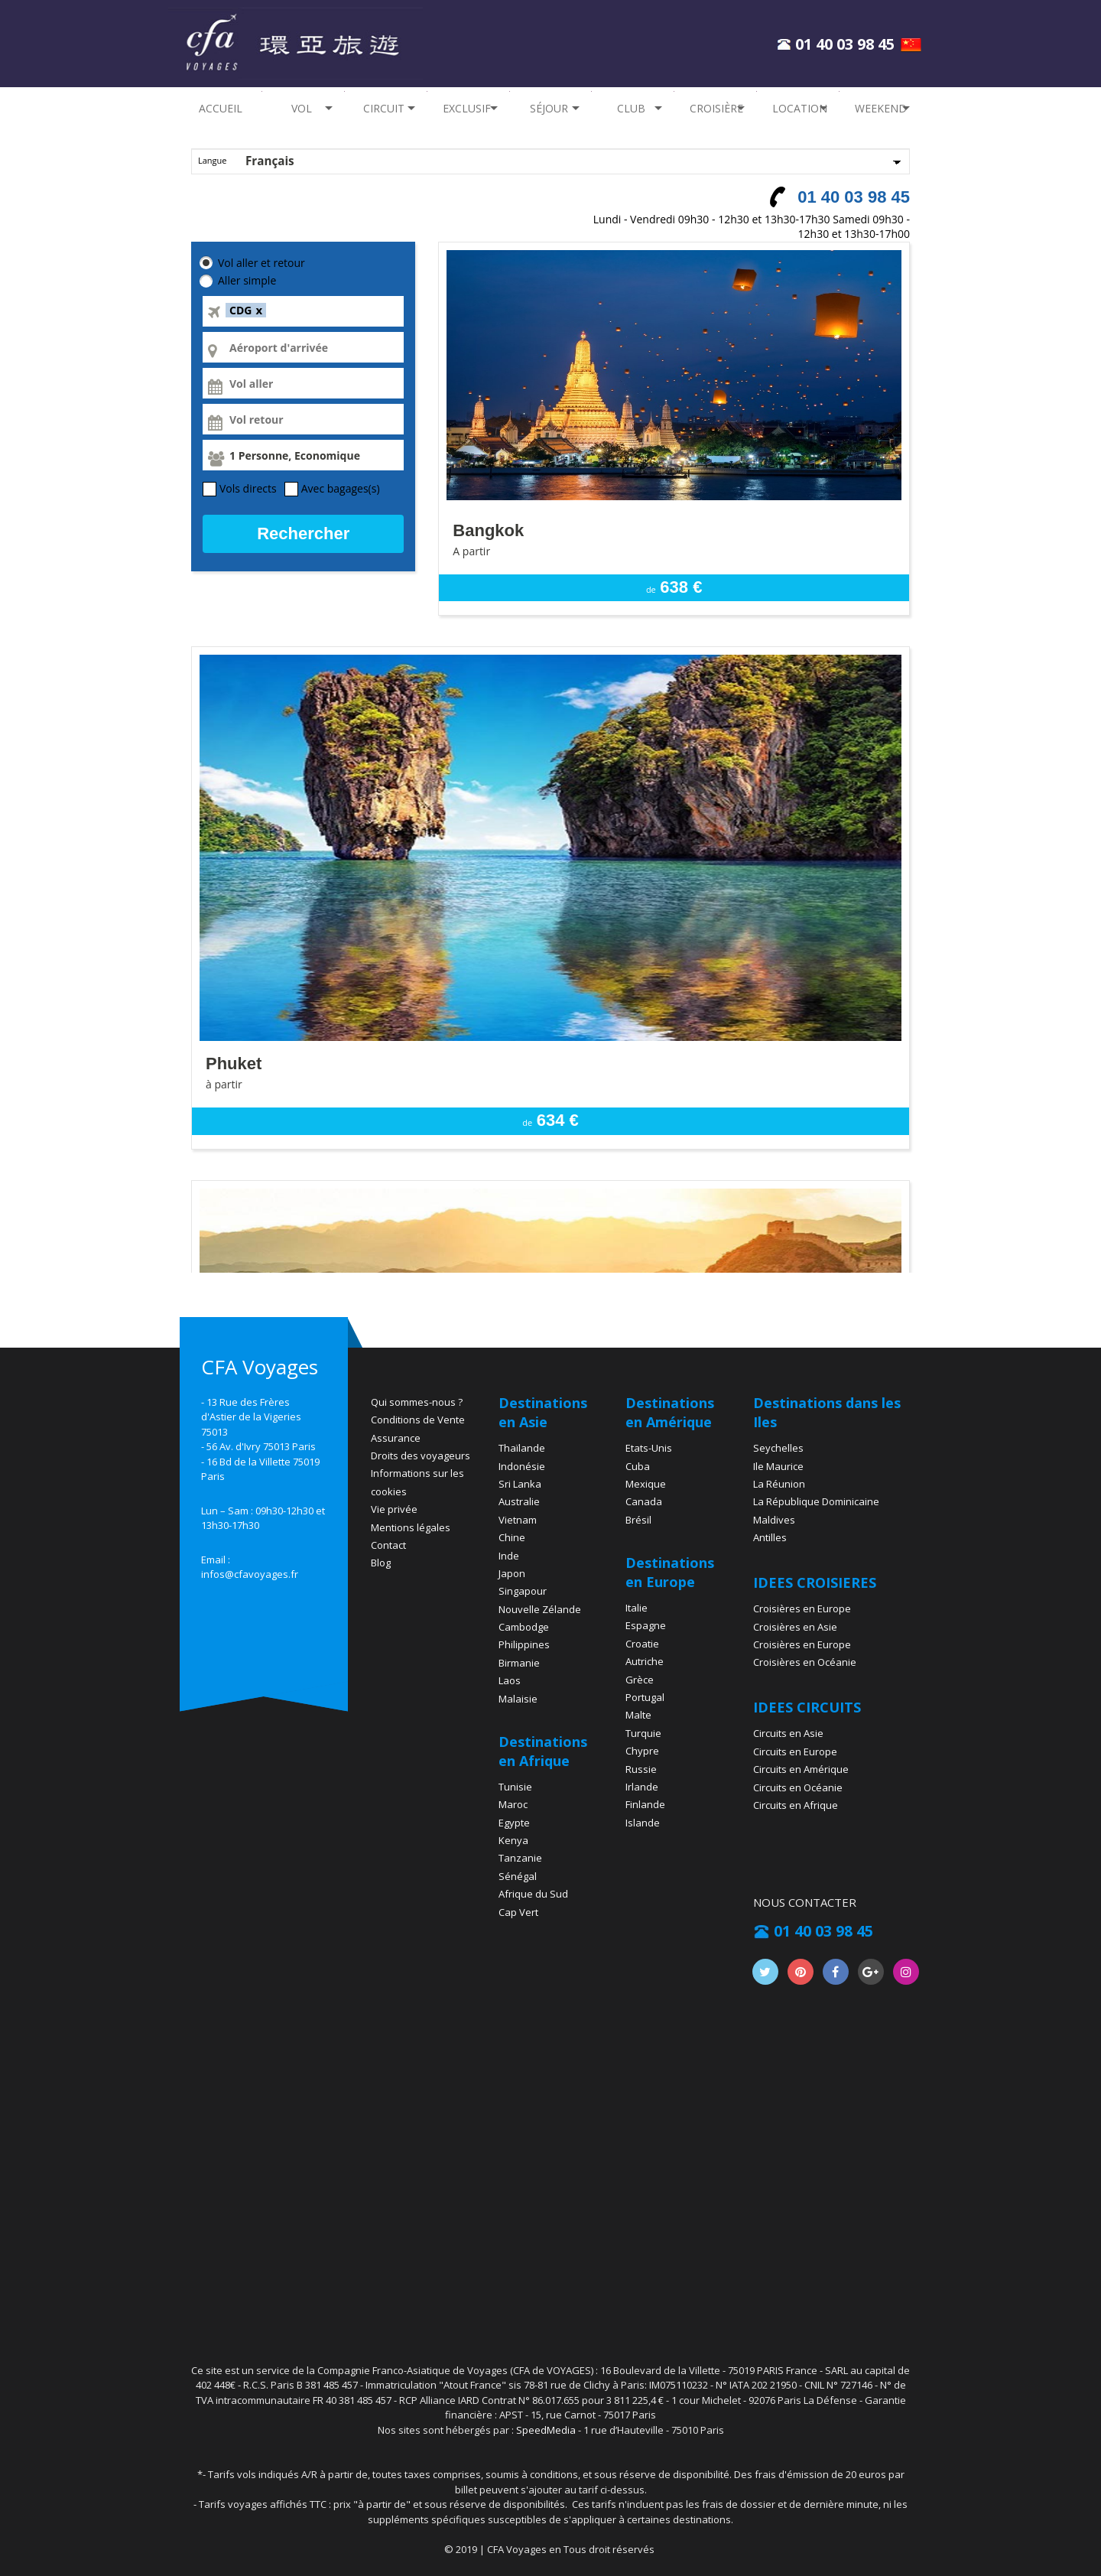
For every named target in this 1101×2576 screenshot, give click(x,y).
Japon (512, 1573)
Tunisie (515, 1787)
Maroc (513, 1804)
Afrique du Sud (533, 1894)
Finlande (645, 1804)
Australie (519, 1501)
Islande (642, 1823)
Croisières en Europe (802, 1608)
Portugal (644, 1697)
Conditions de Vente (418, 1419)
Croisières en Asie (795, 1627)
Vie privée (394, 1509)
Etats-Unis (648, 1448)
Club (627, 108)
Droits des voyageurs (420, 1455)
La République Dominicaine (816, 1501)
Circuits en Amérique (801, 1769)
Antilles (770, 1537)
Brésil (638, 1520)
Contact (388, 1545)
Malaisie (518, 1699)
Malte (638, 1715)
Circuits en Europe (795, 1751)
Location (799, 108)
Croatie (642, 1644)
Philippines (524, 1644)
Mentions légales (410, 1527)
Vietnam (518, 1520)
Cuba (637, 1466)
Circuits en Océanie (798, 1787)
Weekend (881, 108)
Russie (641, 1769)
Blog (381, 1562)
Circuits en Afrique (795, 1805)
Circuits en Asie (788, 1733)
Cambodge (524, 1627)
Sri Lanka (520, 1484)
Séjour (544, 108)
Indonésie (522, 1466)
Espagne (645, 1625)
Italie (636, 1608)
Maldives (774, 1520)
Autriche (644, 1661)
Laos (510, 1680)
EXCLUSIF (467, 108)
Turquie (643, 1733)
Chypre (642, 1751)
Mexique (645, 1484)
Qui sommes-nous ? (417, 1402)
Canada (643, 1501)
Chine (512, 1537)
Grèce (639, 1679)
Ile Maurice (778, 1466)
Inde (509, 1556)
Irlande (641, 1787)
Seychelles (778, 1448)
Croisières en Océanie (804, 1662)
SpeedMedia (546, 2430)
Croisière (716, 108)
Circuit (380, 108)
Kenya (513, 1840)
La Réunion (779, 1484)
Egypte (514, 1823)
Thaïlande (522, 1448)
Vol (297, 108)
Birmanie (519, 1663)
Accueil (220, 108)
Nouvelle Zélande (540, 1609)
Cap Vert (518, 1912)
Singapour (523, 1591)
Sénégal (518, 1876)
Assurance (396, 1438)
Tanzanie (520, 1858)
